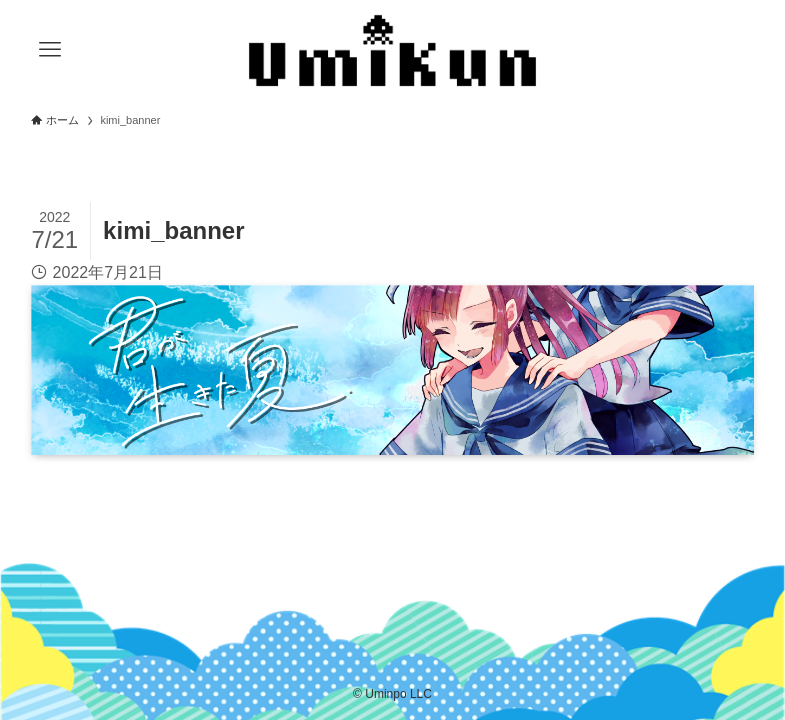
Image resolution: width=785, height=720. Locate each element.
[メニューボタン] (50, 50)
